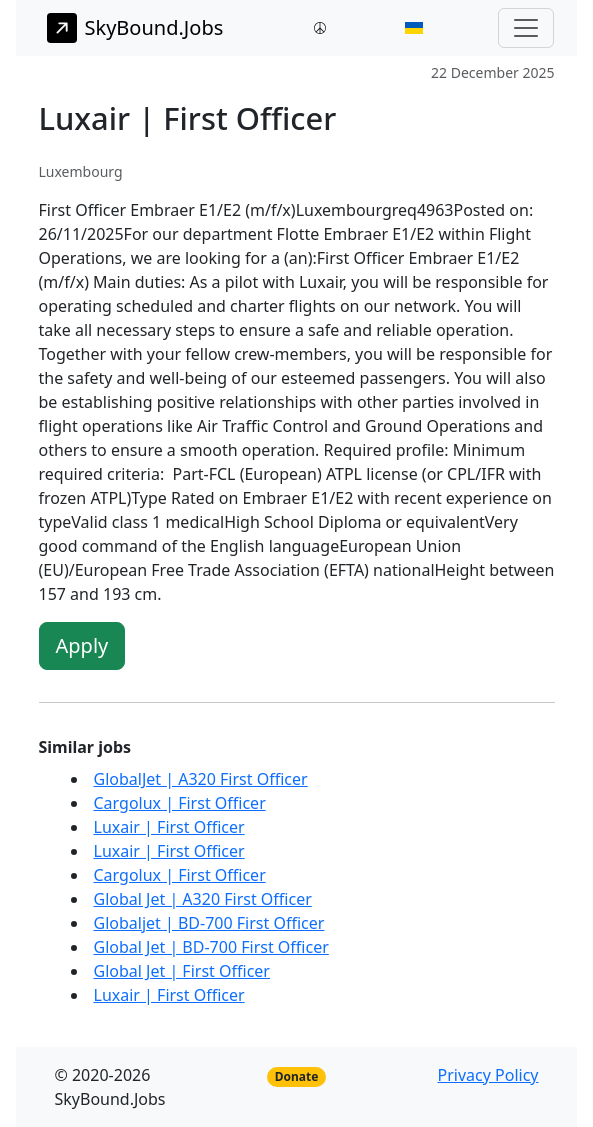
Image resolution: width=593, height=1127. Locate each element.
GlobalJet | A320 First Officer (201, 779)
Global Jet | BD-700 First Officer (211, 947)
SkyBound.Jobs (135, 28)
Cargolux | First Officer (180, 803)
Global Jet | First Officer (182, 971)
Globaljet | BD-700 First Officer (209, 923)
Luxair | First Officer (169, 827)
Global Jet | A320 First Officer (203, 899)
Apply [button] (82, 645)
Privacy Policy (488, 1075)
